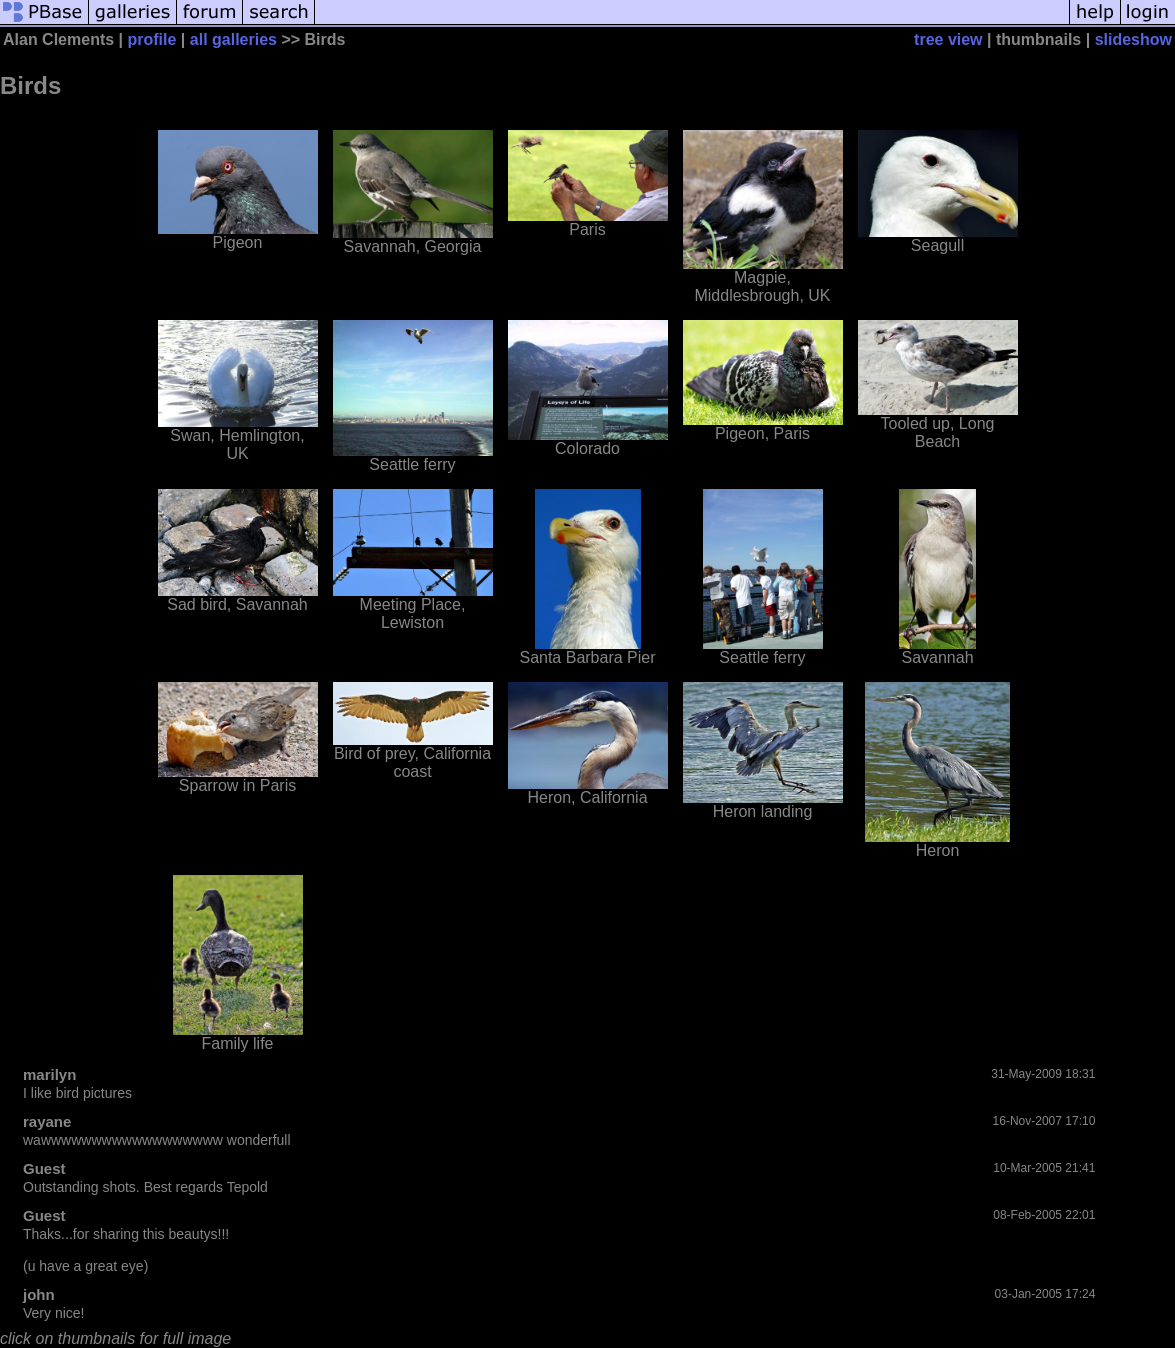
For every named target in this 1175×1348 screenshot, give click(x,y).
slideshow (1133, 39)
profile (152, 39)
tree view (948, 39)
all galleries (233, 39)
